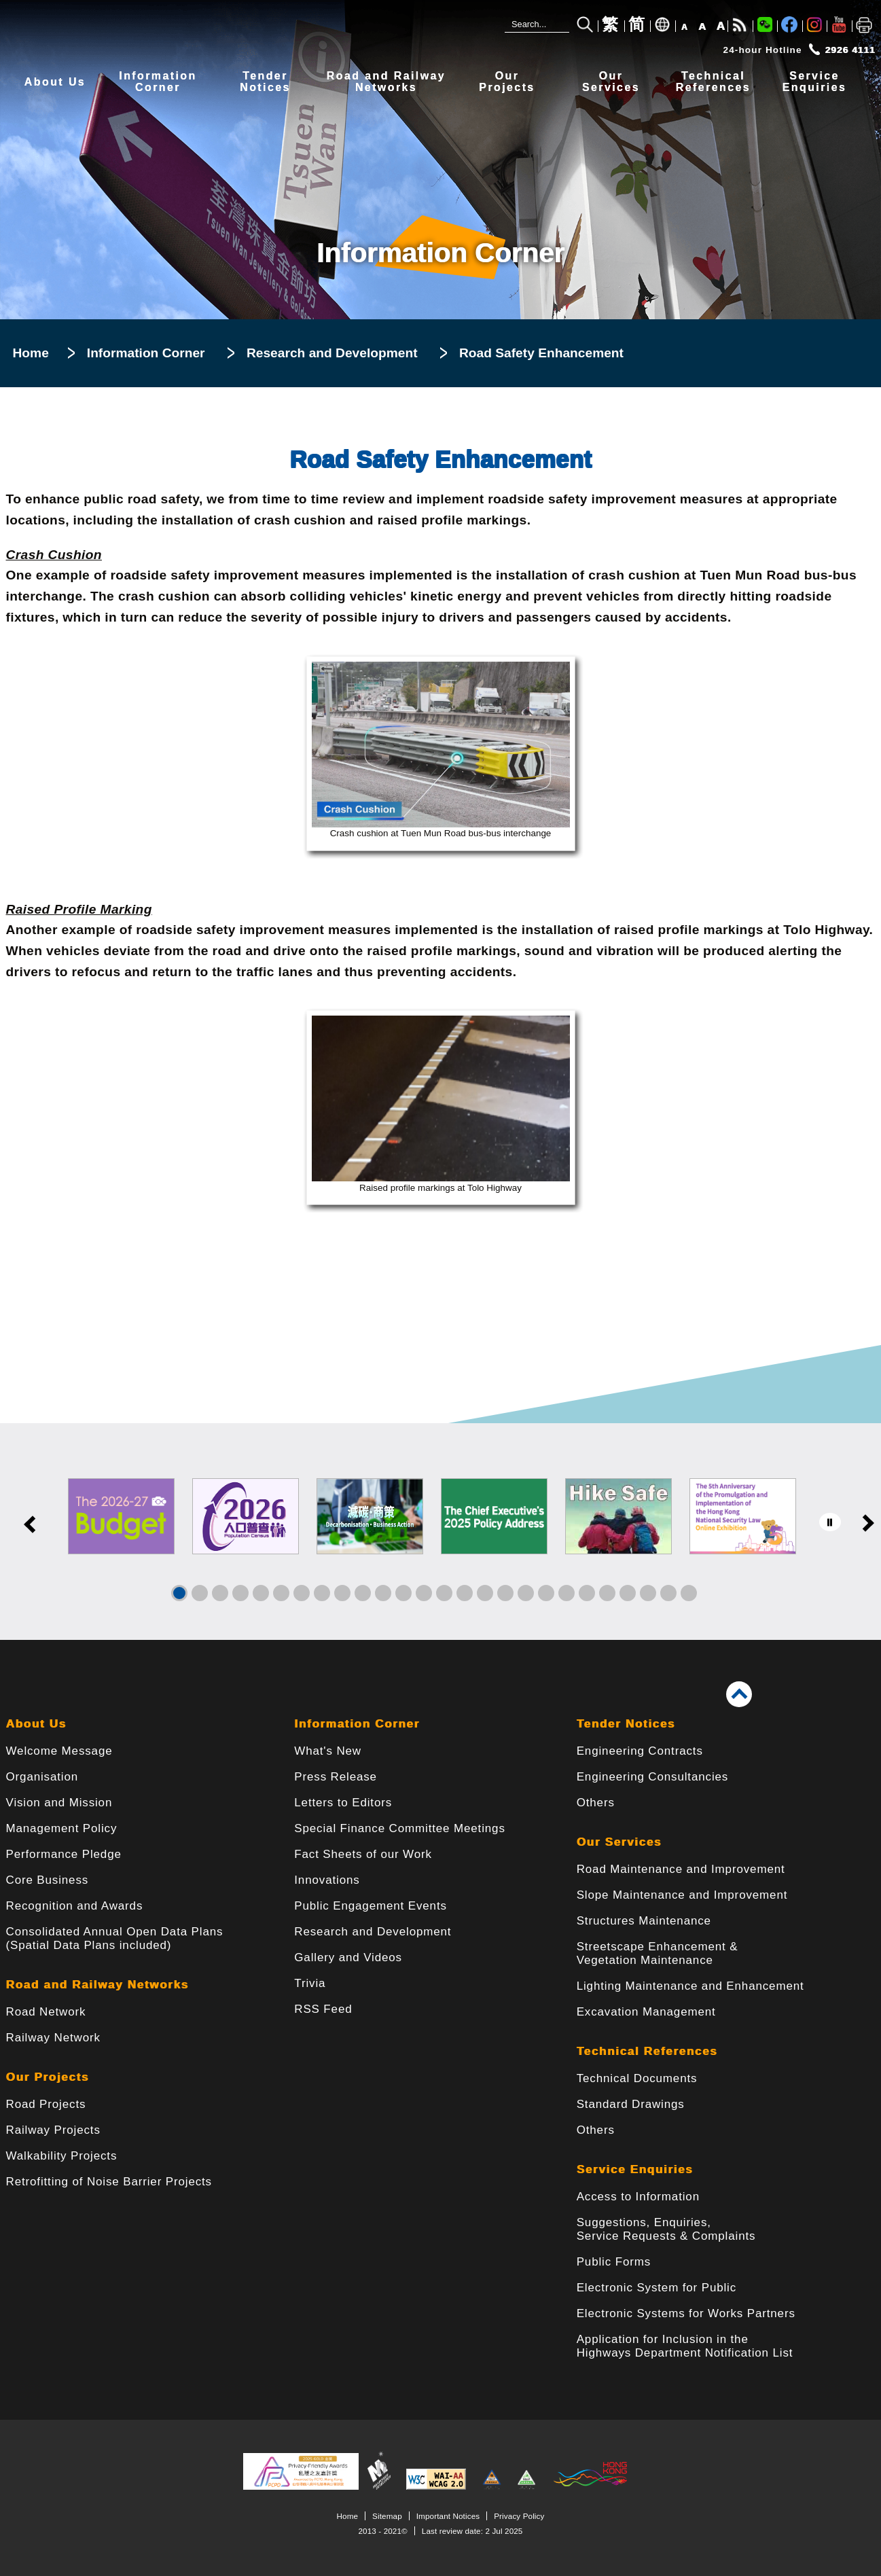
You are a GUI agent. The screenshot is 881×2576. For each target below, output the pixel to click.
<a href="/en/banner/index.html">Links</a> (440, 1531)
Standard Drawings (631, 2104)
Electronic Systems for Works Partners (686, 2313)
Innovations (326, 1880)
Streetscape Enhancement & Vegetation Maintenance (657, 1953)
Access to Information (638, 2196)
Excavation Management (646, 2011)
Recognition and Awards (74, 1905)
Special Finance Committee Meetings (399, 1828)
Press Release (335, 1776)
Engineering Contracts (640, 1751)
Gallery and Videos (348, 1957)
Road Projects (46, 2104)
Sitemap (387, 2515)
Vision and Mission (59, 1802)
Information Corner (146, 353)
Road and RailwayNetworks (386, 82)
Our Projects (47, 2077)
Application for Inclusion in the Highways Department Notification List (685, 2346)
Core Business (47, 1880)
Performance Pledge (64, 1854)
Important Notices (448, 2515)
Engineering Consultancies (653, 1776)
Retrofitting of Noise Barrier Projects (109, 2181)
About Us (55, 82)
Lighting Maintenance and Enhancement (690, 1986)
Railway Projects (53, 2130)
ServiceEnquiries (815, 82)
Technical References (647, 2051)
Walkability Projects (62, 2155)
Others (596, 1802)
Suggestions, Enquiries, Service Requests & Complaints (666, 2229)
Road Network (46, 2011)
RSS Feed (323, 2009)
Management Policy (62, 1828)
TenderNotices (265, 82)
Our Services (619, 1842)
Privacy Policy (519, 2515)
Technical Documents (637, 2078)
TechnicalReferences (713, 82)
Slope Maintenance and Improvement (682, 1895)
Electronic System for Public (656, 2287)
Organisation (42, 1776)
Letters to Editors (343, 1802)
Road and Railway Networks (97, 1984)
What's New (327, 1751)
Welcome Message (59, 1751)
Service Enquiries (635, 2169)
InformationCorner (157, 82)
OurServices (611, 82)
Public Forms (614, 2261)
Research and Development (332, 353)
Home (31, 352)
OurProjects (507, 82)
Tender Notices (626, 1723)
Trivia (309, 1983)
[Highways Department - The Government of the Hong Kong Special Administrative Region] (210, 32)
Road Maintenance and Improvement (681, 1869)
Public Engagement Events (370, 1905)
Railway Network (53, 2037)
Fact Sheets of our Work (363, 1854)
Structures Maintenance (644, 1920)
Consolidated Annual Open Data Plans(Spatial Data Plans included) (114, 1938)
